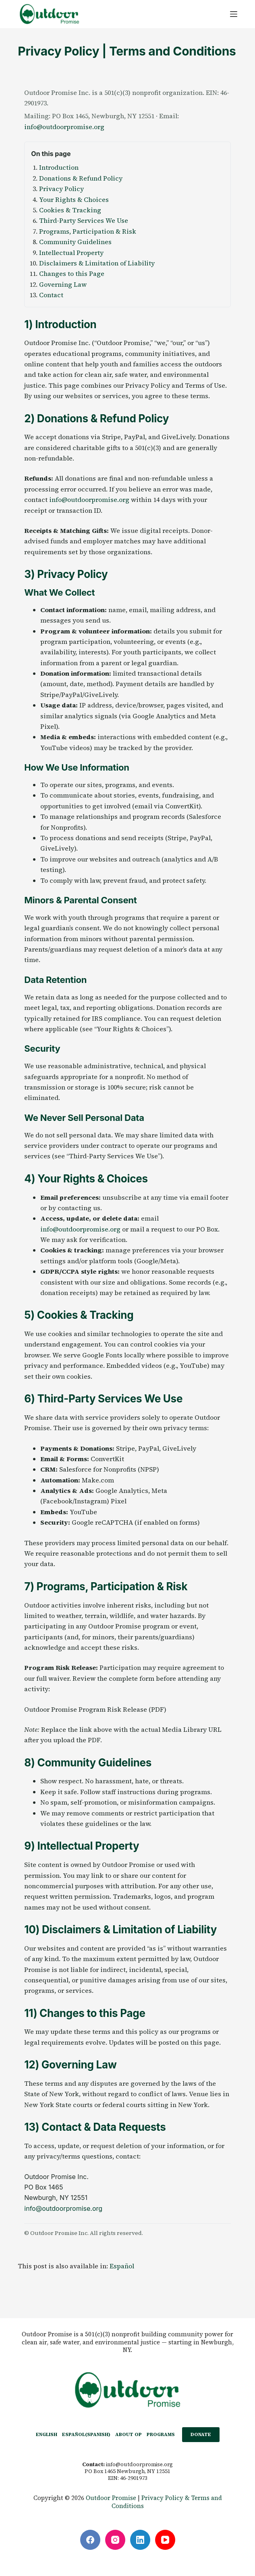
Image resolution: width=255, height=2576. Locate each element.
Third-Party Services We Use (83, 220)
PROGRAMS (161, 2434)
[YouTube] (165, 2540)
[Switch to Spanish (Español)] (86, 2434)
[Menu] (233, 14)
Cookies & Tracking (70, 210)
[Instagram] (115, 2540)
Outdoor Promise (111, 2498)
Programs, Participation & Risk (87, 231)
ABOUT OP (128, 2434)
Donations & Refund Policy (80, 178)
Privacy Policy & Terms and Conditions (167, 2502)
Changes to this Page (71, 273)
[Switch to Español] (122, 2266)
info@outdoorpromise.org (64, 126)
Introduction (59, 167)
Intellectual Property (71, 252)
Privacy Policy (61, 188)
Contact (51, 294)
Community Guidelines (75, 241)
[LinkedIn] (140, 2540)
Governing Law (63, 284)
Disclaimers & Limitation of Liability (97, 263)
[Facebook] (90, 2540)
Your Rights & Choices (74, 199)
